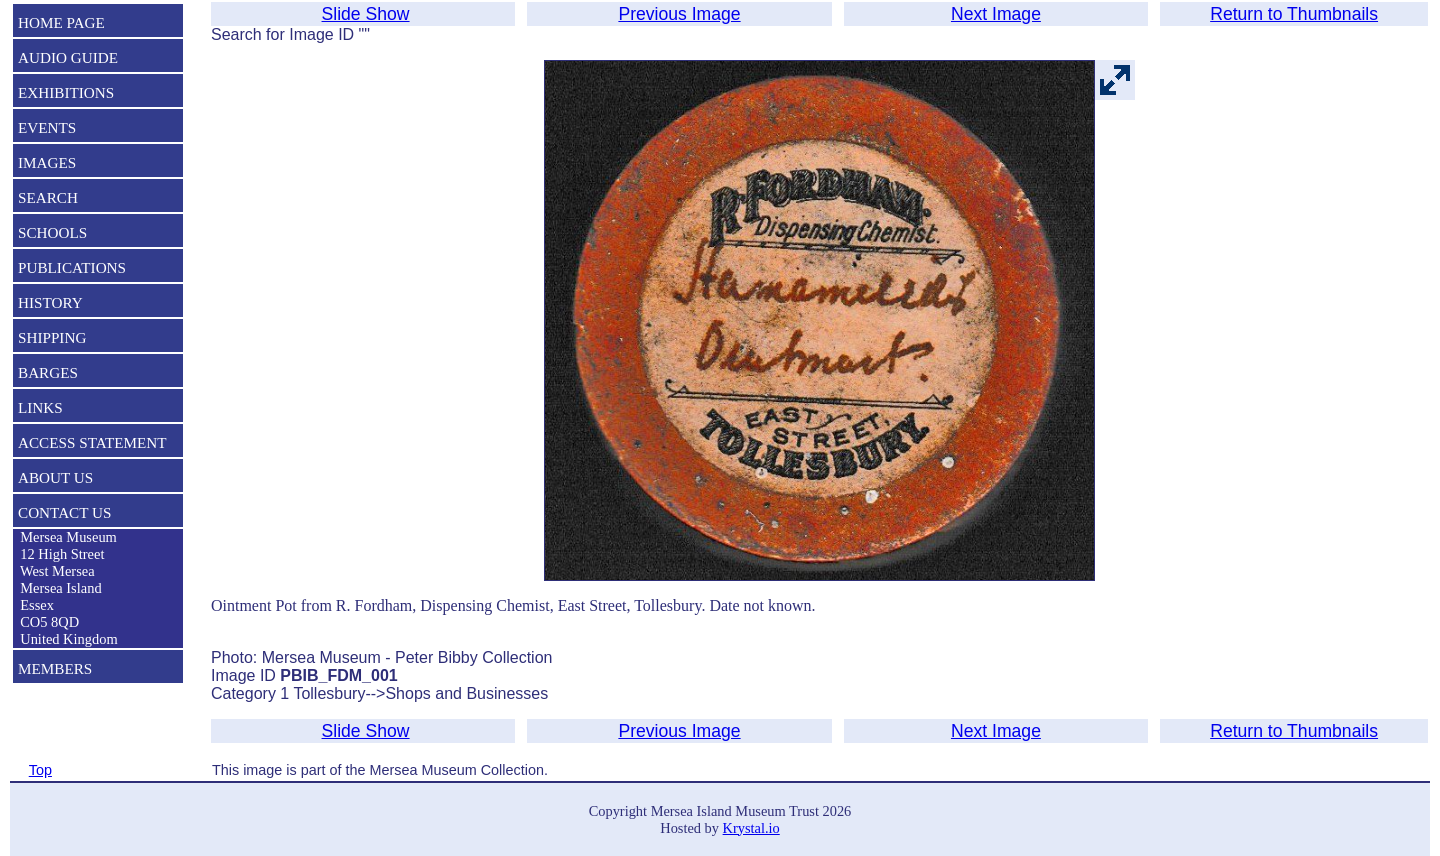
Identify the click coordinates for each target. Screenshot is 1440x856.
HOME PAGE (61, 22)
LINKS (40, 407)
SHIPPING (52, 337)
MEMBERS (55, 668)
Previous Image (679, 14)
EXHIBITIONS (66, 92)
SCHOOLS (52, 232)
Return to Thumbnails (1294, 14)
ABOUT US (55, 477)
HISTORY (50, 302)
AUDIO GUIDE (68, 57)
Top (40, 770)
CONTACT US (64, 512)
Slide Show (366, 14)
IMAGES (47, 162)
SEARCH (48, 197)
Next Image (996, 14)
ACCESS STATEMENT (92, 442)
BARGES (48, 372)
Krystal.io (751, 828)
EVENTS (47, 127)
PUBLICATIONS (72, 267)
